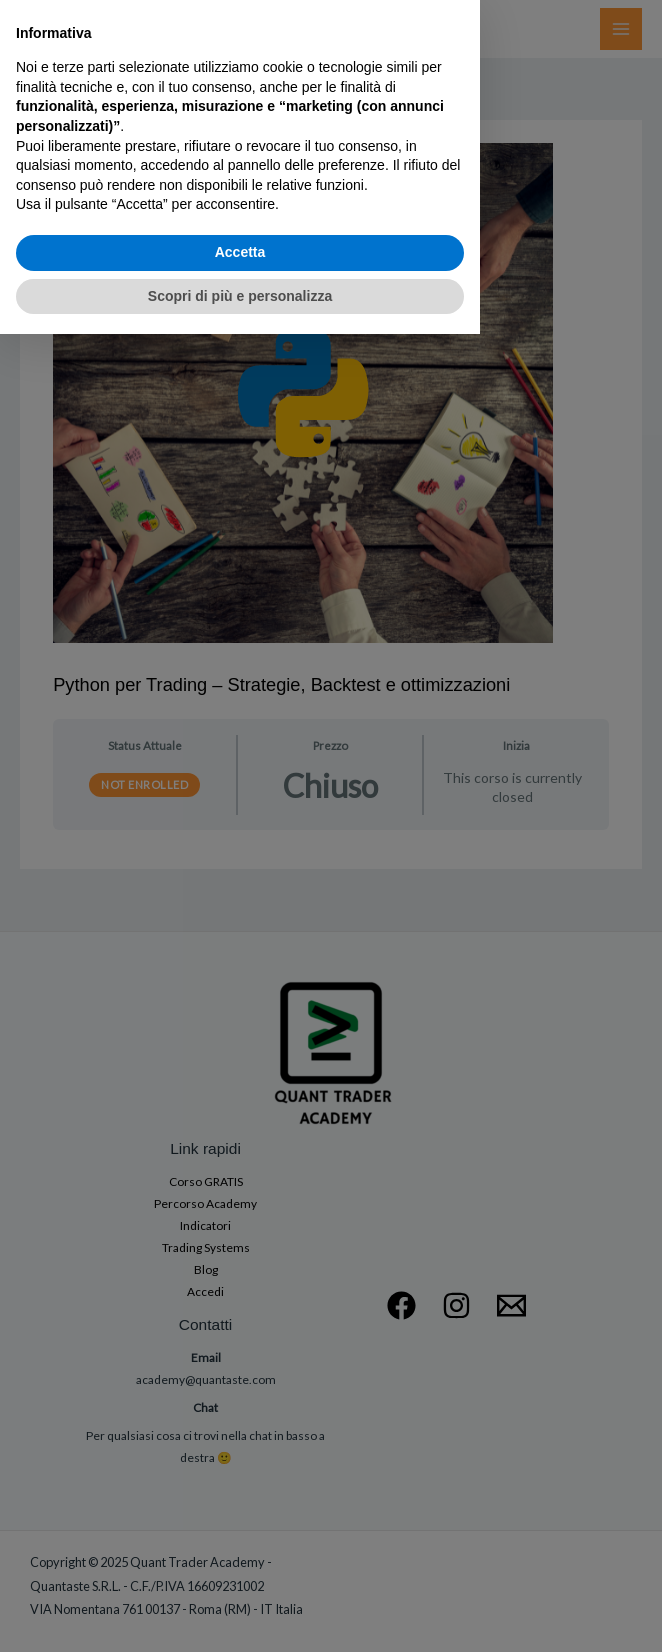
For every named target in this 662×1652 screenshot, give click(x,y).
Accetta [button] (240, 1570)
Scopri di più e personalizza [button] (240, 1613)
